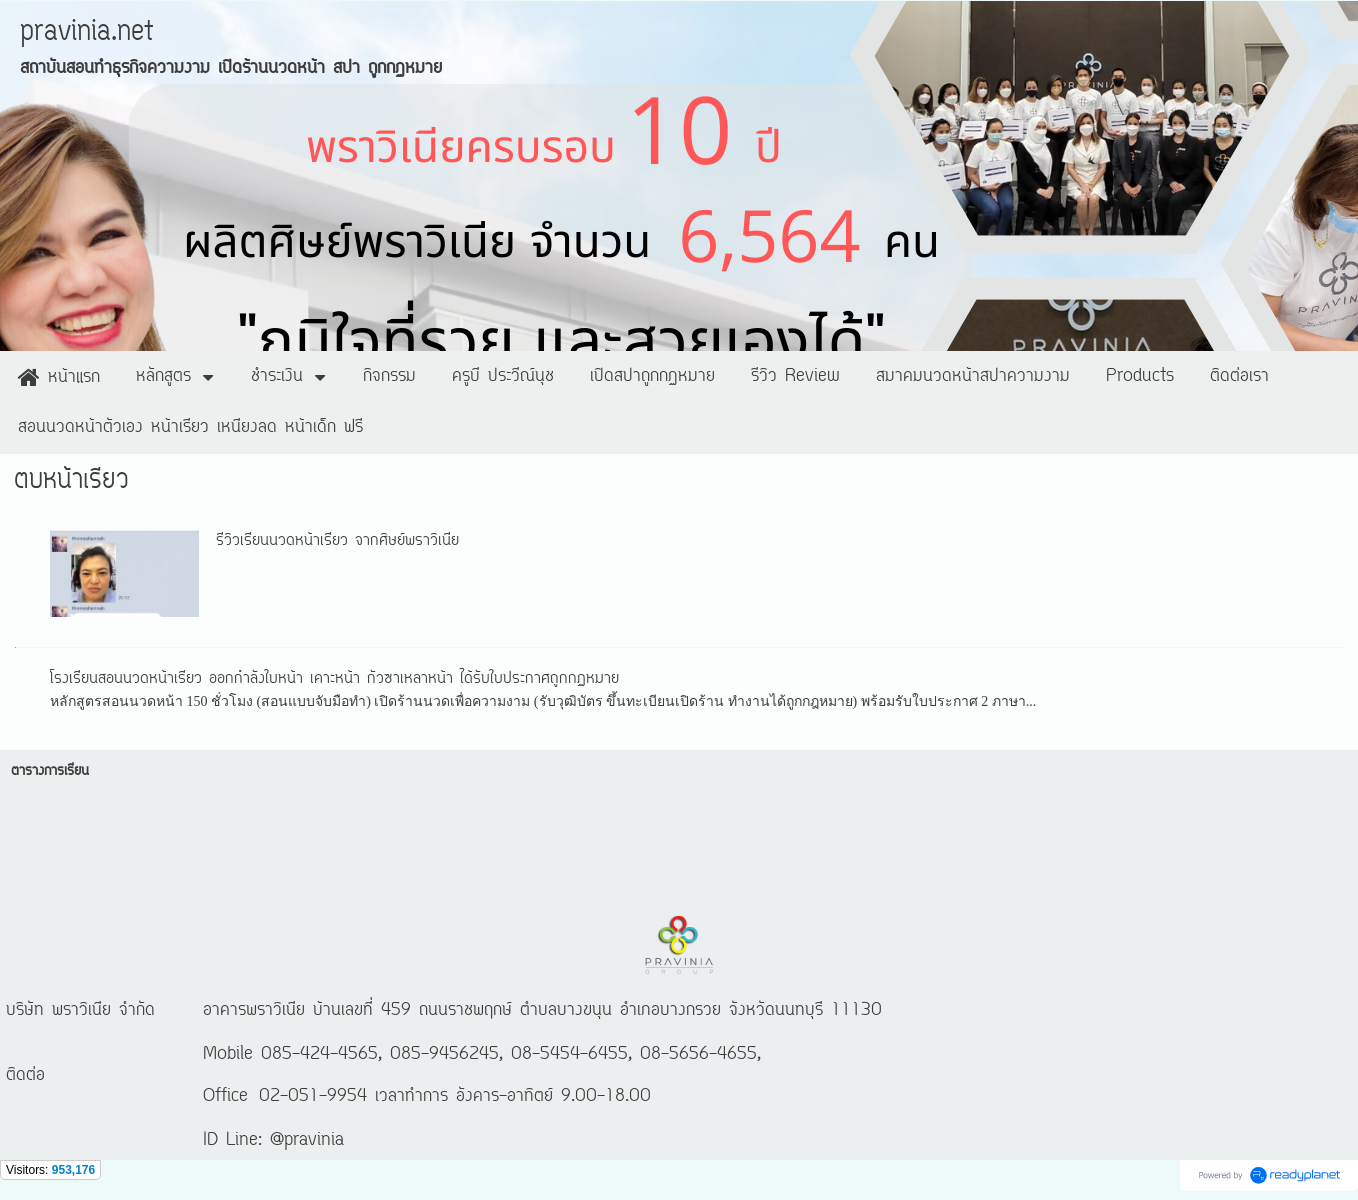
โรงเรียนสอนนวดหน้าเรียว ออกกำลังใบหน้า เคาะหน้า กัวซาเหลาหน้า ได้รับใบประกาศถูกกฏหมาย (334, 679)
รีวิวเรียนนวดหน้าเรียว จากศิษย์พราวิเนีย (337, 541)
